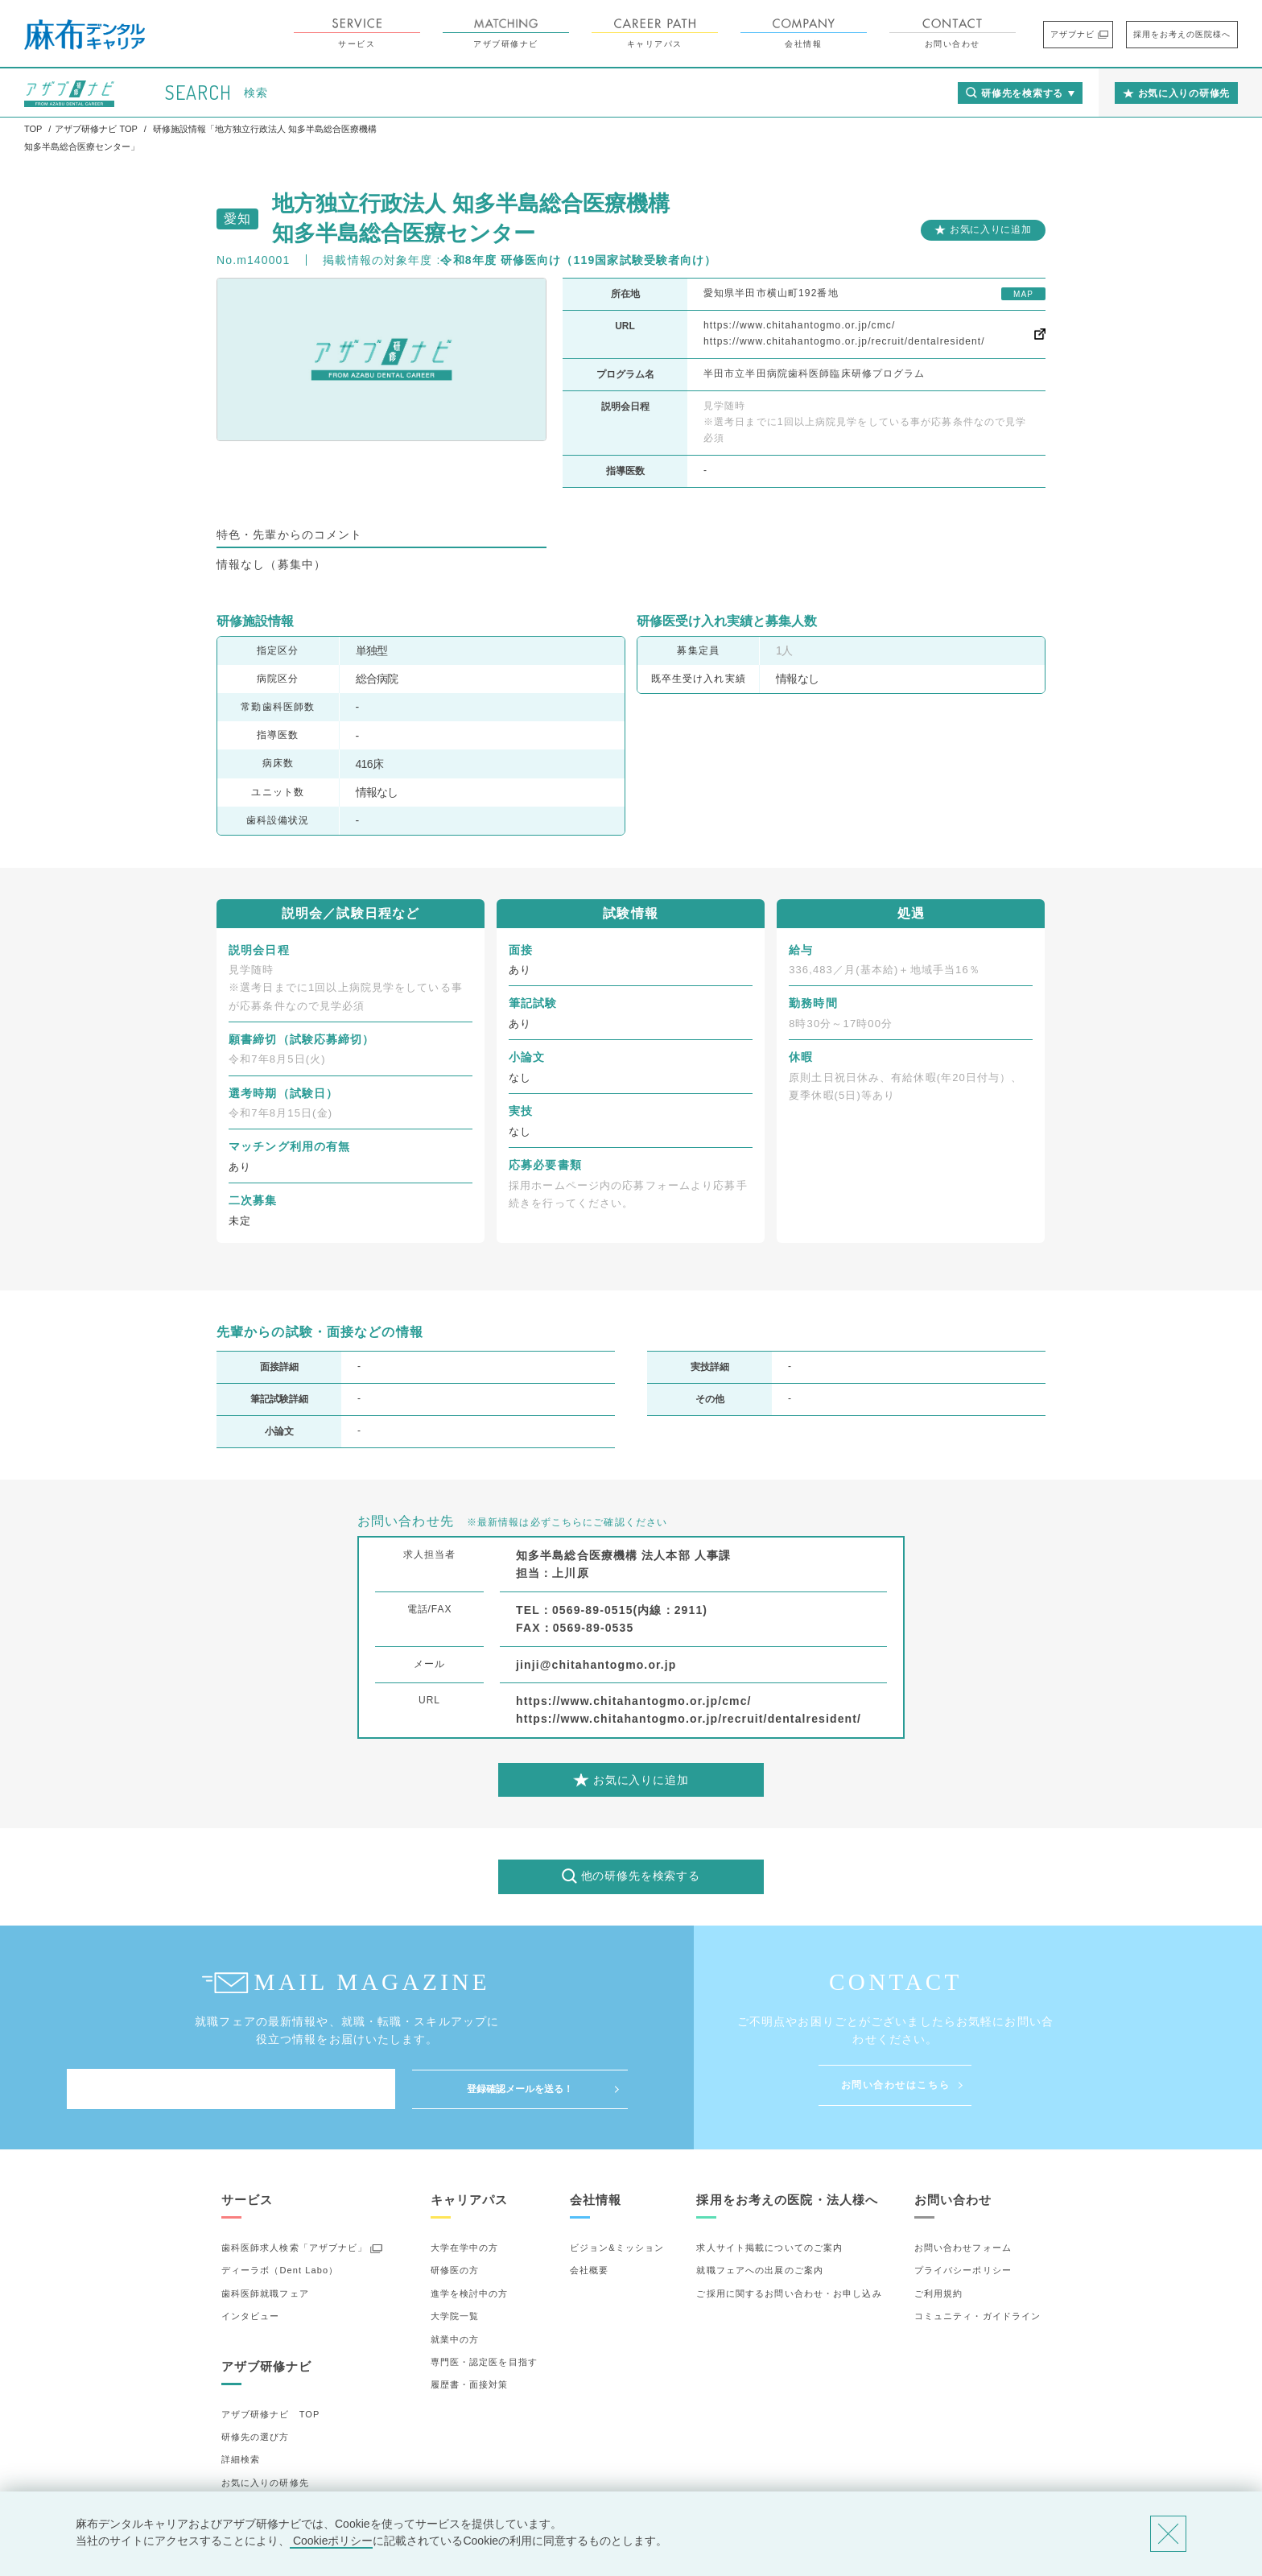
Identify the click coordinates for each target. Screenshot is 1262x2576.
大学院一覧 (455, 2316)
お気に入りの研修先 (265, 2482)
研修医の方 (455, 2270)
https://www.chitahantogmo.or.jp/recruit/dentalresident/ (844, 341)
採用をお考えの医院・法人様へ (787, 2200)
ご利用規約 (938, 2293)
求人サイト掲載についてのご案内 (769, 2247)
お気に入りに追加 (991, 229)
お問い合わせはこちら (896, 2085)
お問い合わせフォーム (963, 2247)
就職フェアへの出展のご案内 (759, 2270)
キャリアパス (655, 33)
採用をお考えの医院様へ (1182, 34)
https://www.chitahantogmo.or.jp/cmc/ (799, 325)
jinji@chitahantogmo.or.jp (596, 1664)
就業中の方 (455, 2339)
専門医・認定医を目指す (484, 2362)
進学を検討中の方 (470, 2293)
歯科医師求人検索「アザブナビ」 (294, 2247)
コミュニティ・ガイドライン (977, 2316)
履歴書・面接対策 (470, 2384)
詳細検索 (240, 2459)
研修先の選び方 (255, 2437)
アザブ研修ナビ (506, 33)
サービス (357, 33)
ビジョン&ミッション (617, 2247)
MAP (1023, 294)
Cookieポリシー (331, 2540)
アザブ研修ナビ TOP (270, 2414)
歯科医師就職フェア (265, 2293)
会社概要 (589, 2270)
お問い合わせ (952, 33)
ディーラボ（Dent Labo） (280, 2270)
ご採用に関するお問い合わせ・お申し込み (788, 2293)
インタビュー (250, 2316)
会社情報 (803, 33)
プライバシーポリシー (963, 2270)
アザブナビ (1072, 34)
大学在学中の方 (465, 2247)
